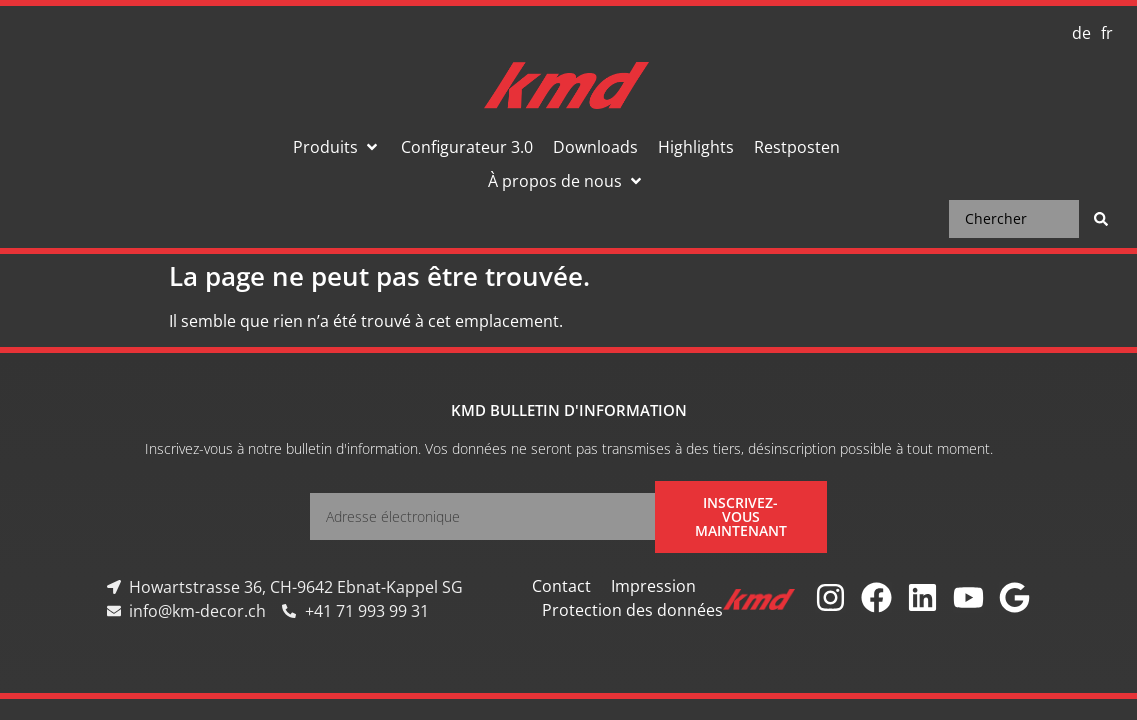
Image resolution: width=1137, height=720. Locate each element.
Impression (653, 586)
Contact (561, 586)
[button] (337, 147)
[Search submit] (1101, 219)
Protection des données (632, 610)
